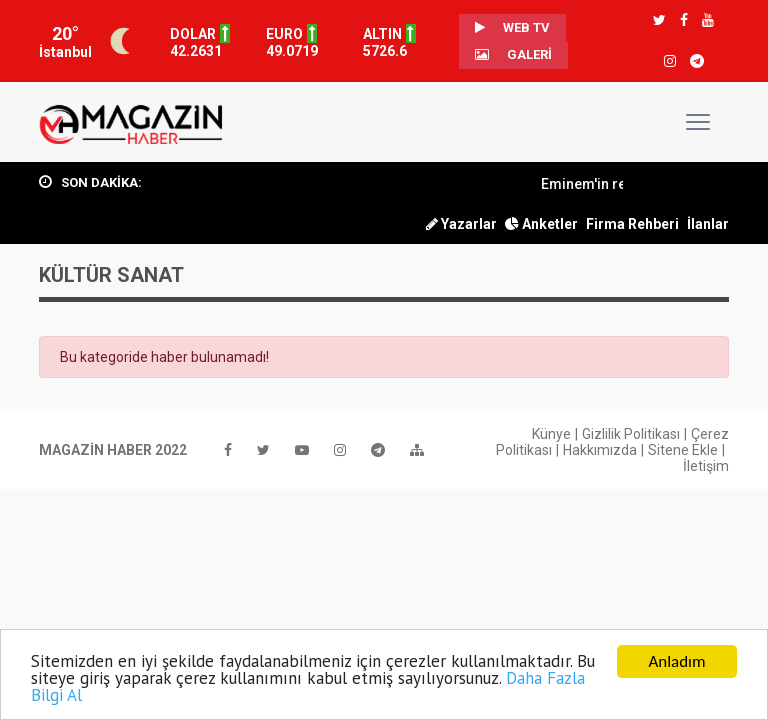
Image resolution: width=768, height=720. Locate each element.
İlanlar (708, 224)
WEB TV (512, 27)
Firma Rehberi (632, 224)
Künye (551, 434)
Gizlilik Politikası (631, 434)
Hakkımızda (600, 450)
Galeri (513, 54)
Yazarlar (461, 224)
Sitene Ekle (683, 450)
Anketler (541, 224)
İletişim (706, 466)
